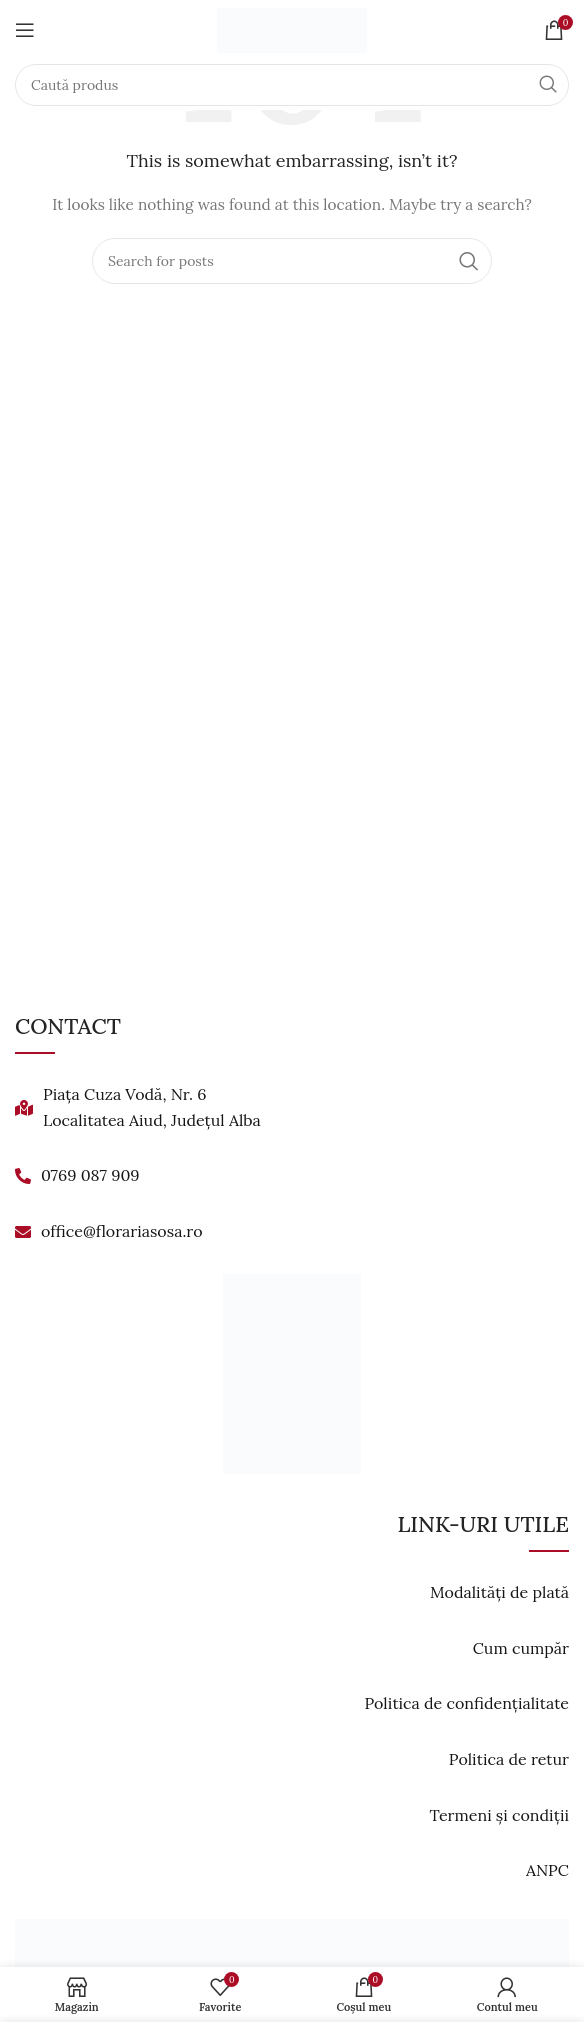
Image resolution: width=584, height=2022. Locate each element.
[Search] (292, 85)
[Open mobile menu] (25, 30)
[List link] (292, 1107)
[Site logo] (292, 29)
